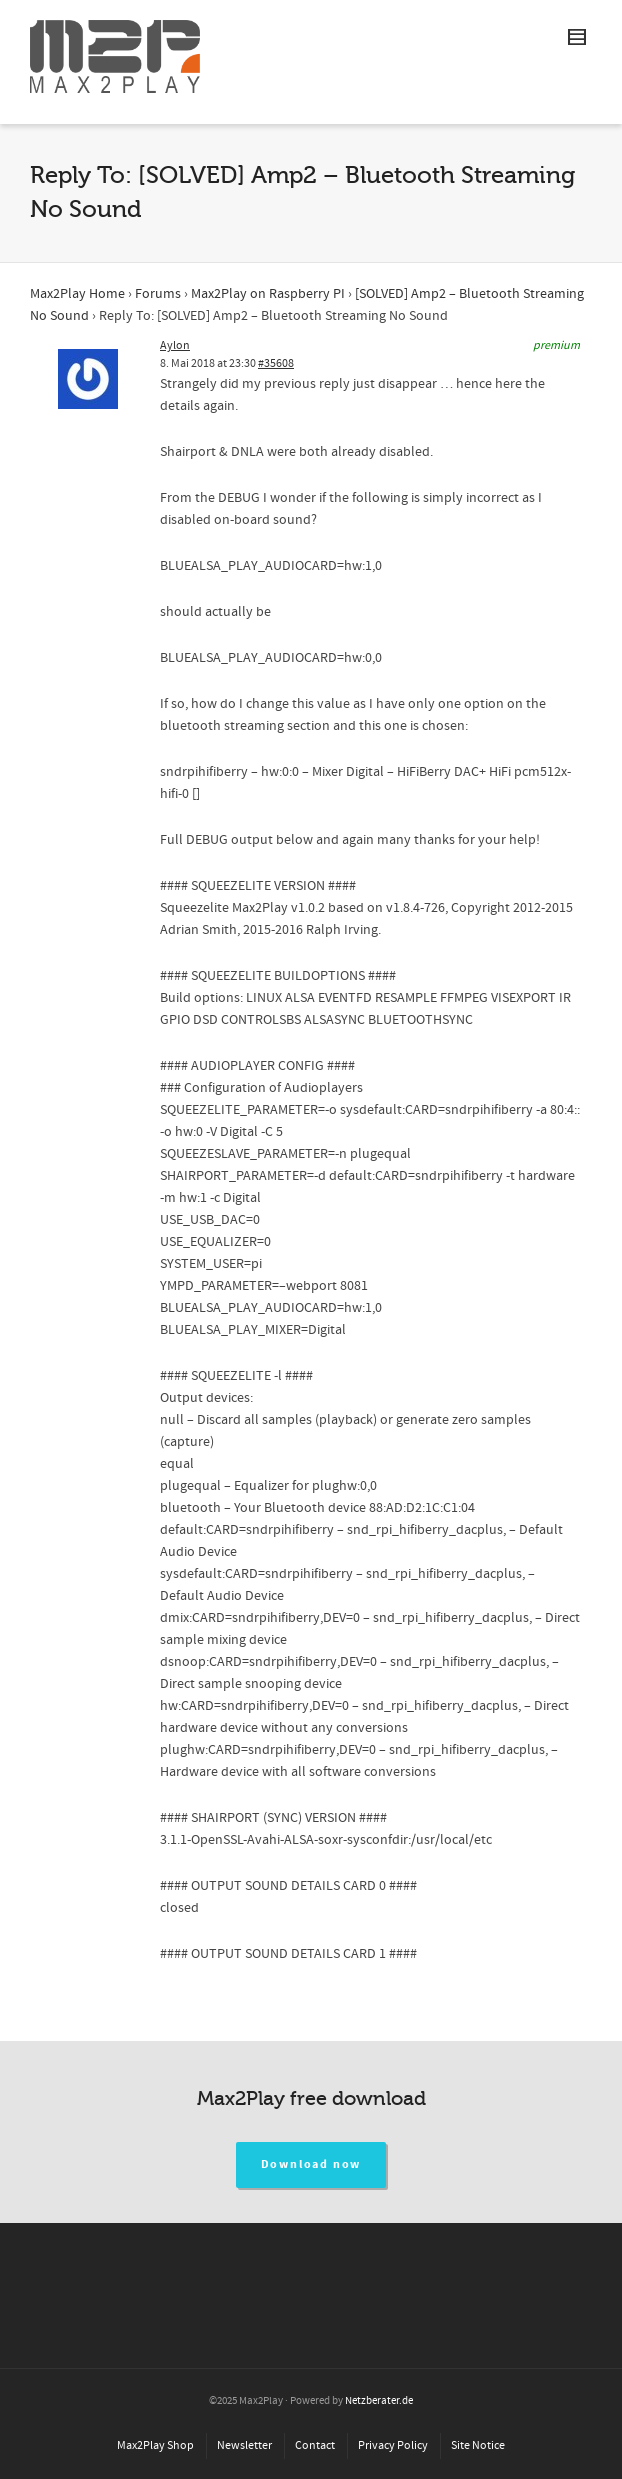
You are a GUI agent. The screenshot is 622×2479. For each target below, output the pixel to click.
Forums (158, 294)
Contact (315, 2445)
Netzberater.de (379, 2401)
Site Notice (478, 2445)
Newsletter (244, 2445)
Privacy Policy (393, 2445)
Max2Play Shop (155, 2445)
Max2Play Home (77, 294)
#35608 (276, 363)
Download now (311, 2164)
